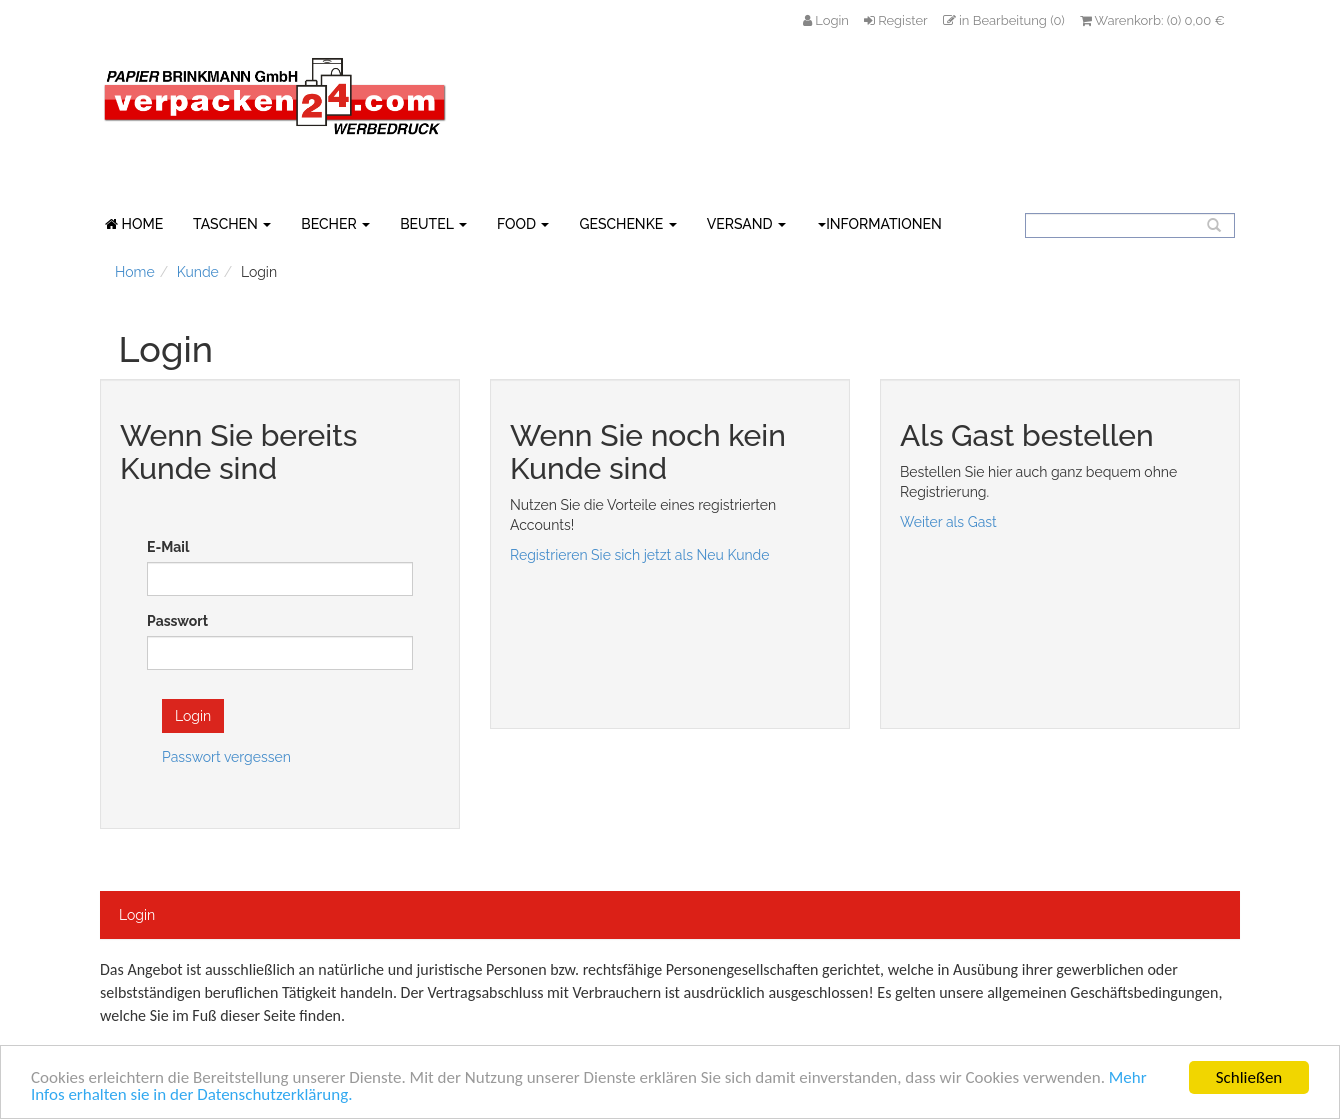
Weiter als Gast (948, 522)
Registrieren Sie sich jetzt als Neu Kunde (640, 555)
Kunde (198, 272)
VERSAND (746, 224)
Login (137, 915)
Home (135, 272)
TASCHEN (232, 224)
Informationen (880, 224)
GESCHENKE (627, 224)
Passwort (177, 621)
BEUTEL (433, 224)
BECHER (335, 224)
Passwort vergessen (226, 757)
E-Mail (168, 547)
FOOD (523, 224)
